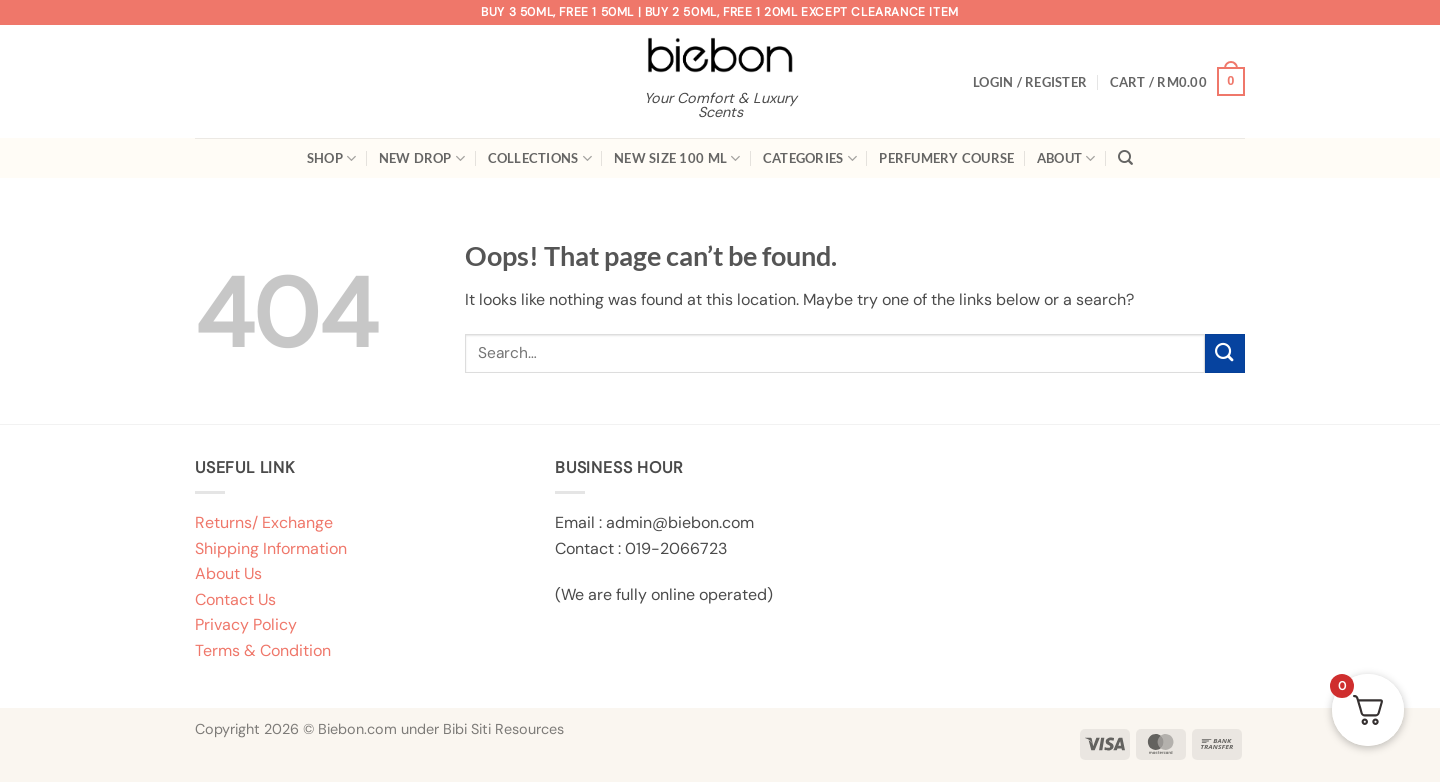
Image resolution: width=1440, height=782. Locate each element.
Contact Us (235, 599)
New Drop (422, 158)
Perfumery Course (946, 158)
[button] (1030, 82)
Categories (810, 158)
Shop (331, 158)
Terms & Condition (263, 650)
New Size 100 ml (677, 158)
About (1066, 158)
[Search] (1125, 158)
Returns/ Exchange (264, 522)
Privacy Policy (246, 624)
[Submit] (1225, 353)
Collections (540, 158)
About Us (228, 573)
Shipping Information (271, 548)
